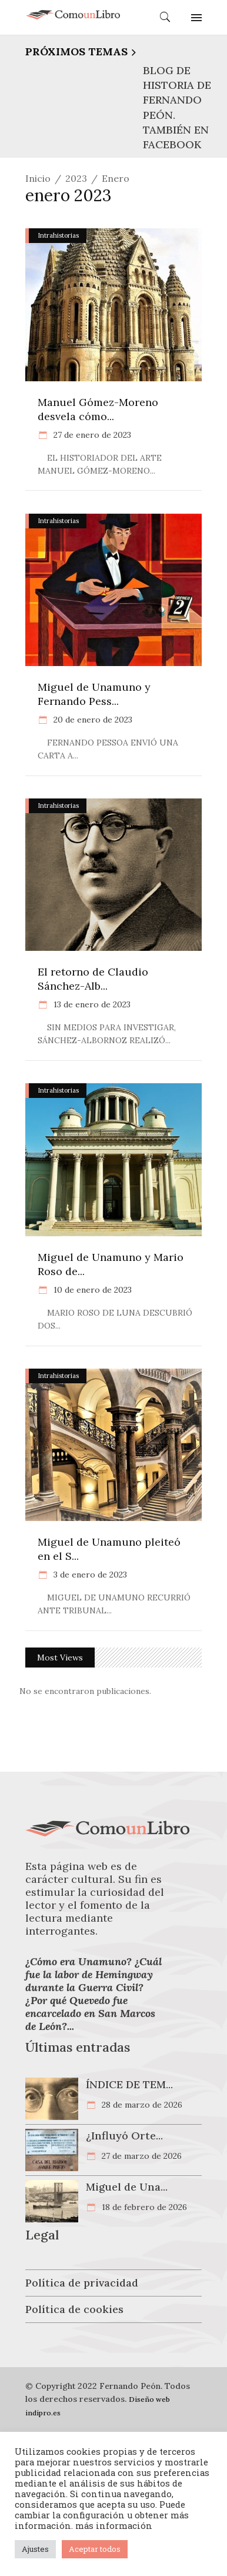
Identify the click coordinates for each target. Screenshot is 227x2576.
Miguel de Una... (127, 2187)
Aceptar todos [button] (95, 2549)
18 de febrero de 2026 (143, 2207)
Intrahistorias (58, 235)
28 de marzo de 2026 (140, 2104)
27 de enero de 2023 (91, 435)
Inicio (38, 178)
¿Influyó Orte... (124, 2135)
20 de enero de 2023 (91, 719)
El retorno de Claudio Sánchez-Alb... (93, 979)
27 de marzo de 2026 (140, 2156)
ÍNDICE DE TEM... (129, 2084)
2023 (76, 178)
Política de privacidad (81, 2282)
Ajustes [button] (35, 2549)
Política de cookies (74, 2309)
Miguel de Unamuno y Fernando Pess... (94, 694)
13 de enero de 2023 (91, 1004)
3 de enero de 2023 (89, 1574)
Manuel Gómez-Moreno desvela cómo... (98, 409)
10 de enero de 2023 (91, 1289)
